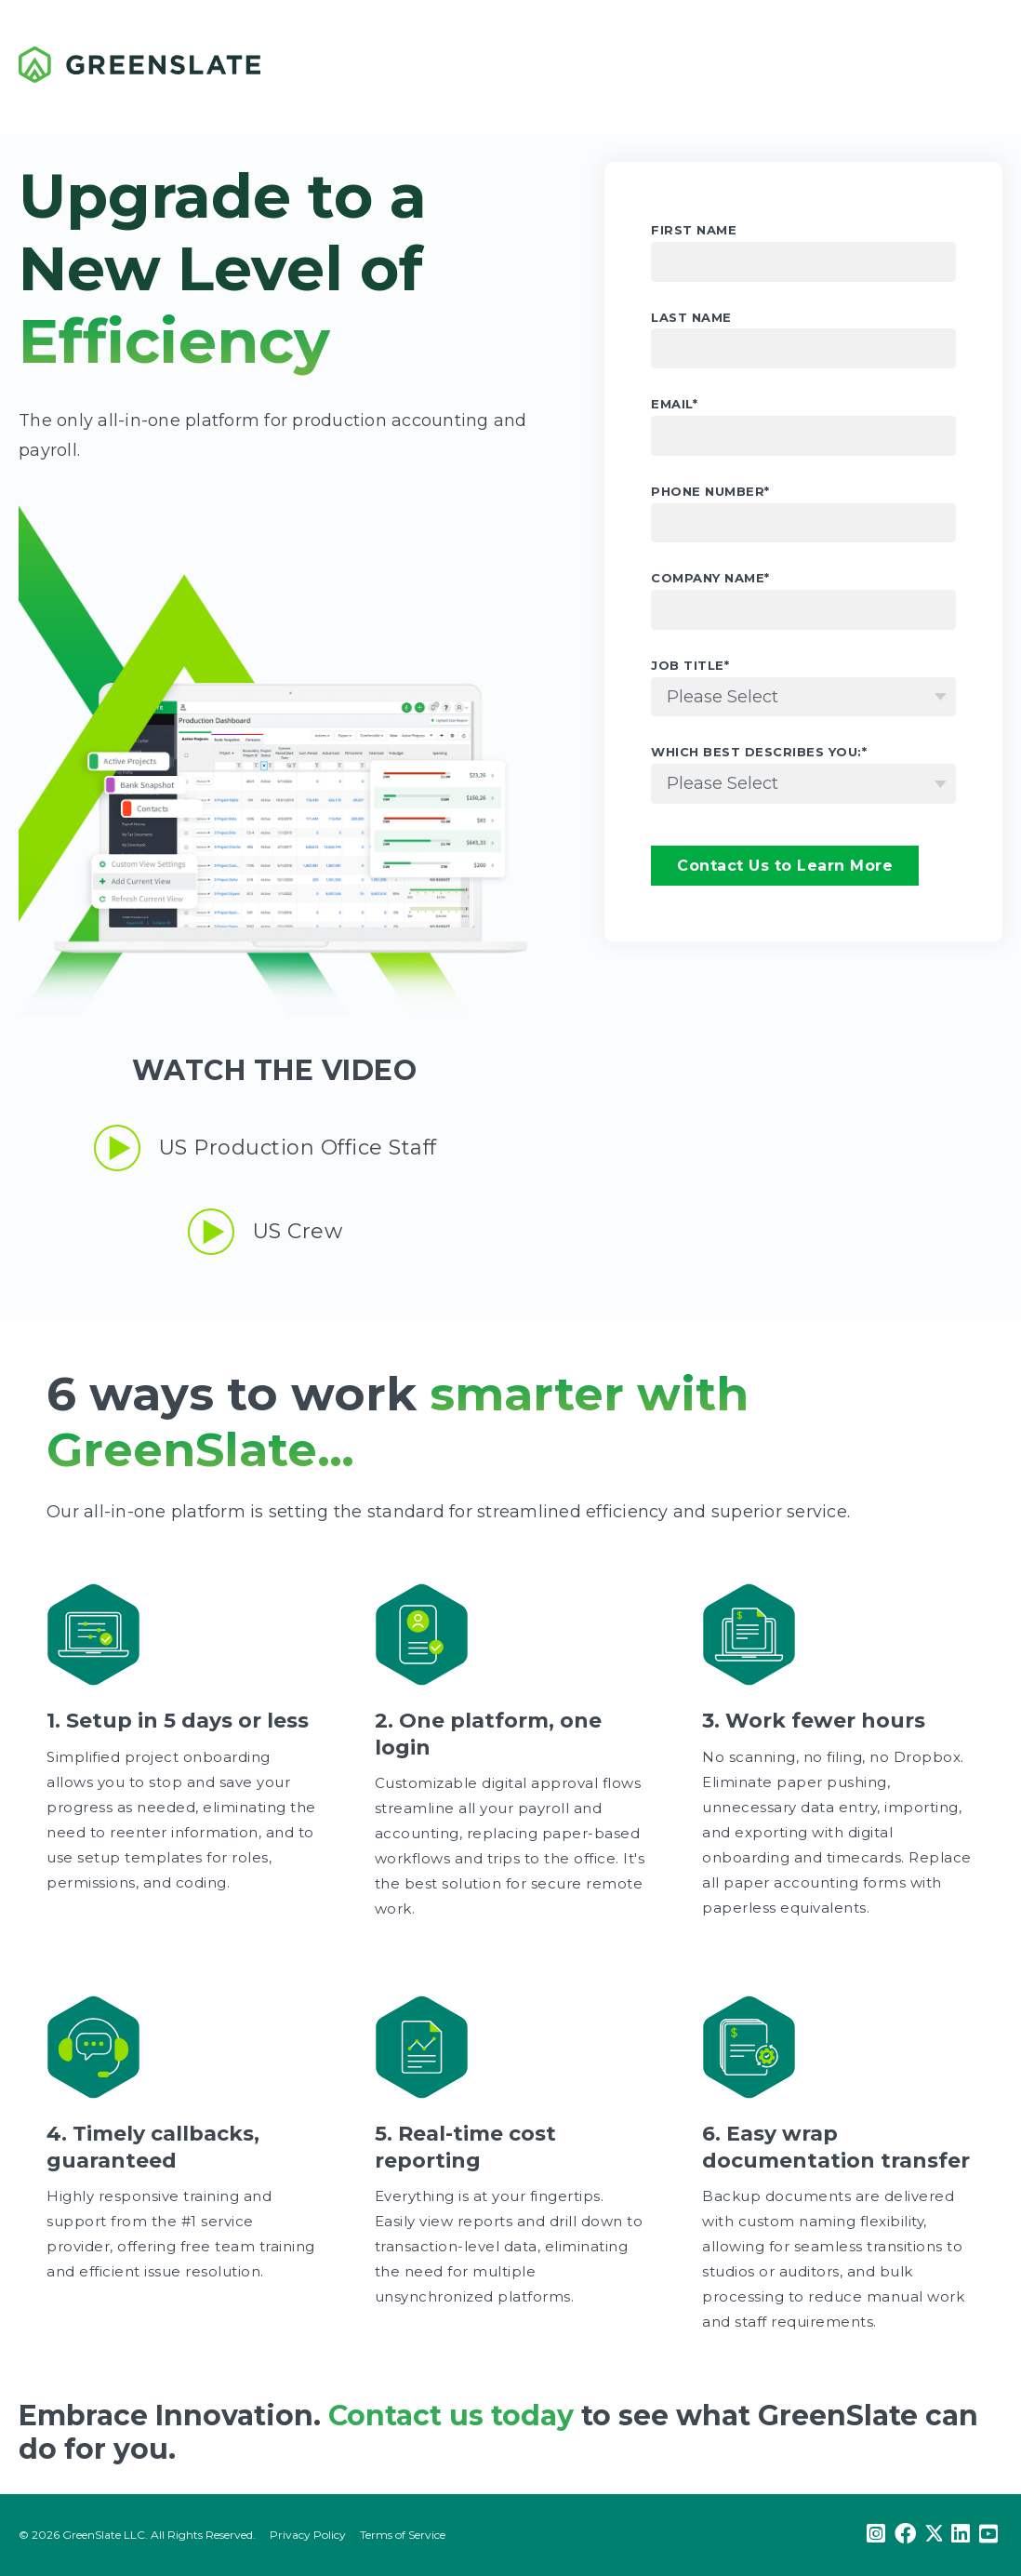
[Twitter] (933, 2534)
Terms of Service (402, 2535)
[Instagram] (876, 2534)
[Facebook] (905, 2534)
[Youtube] (988, 2534)
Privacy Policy (308, 2535)
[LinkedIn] (960, 2534)
